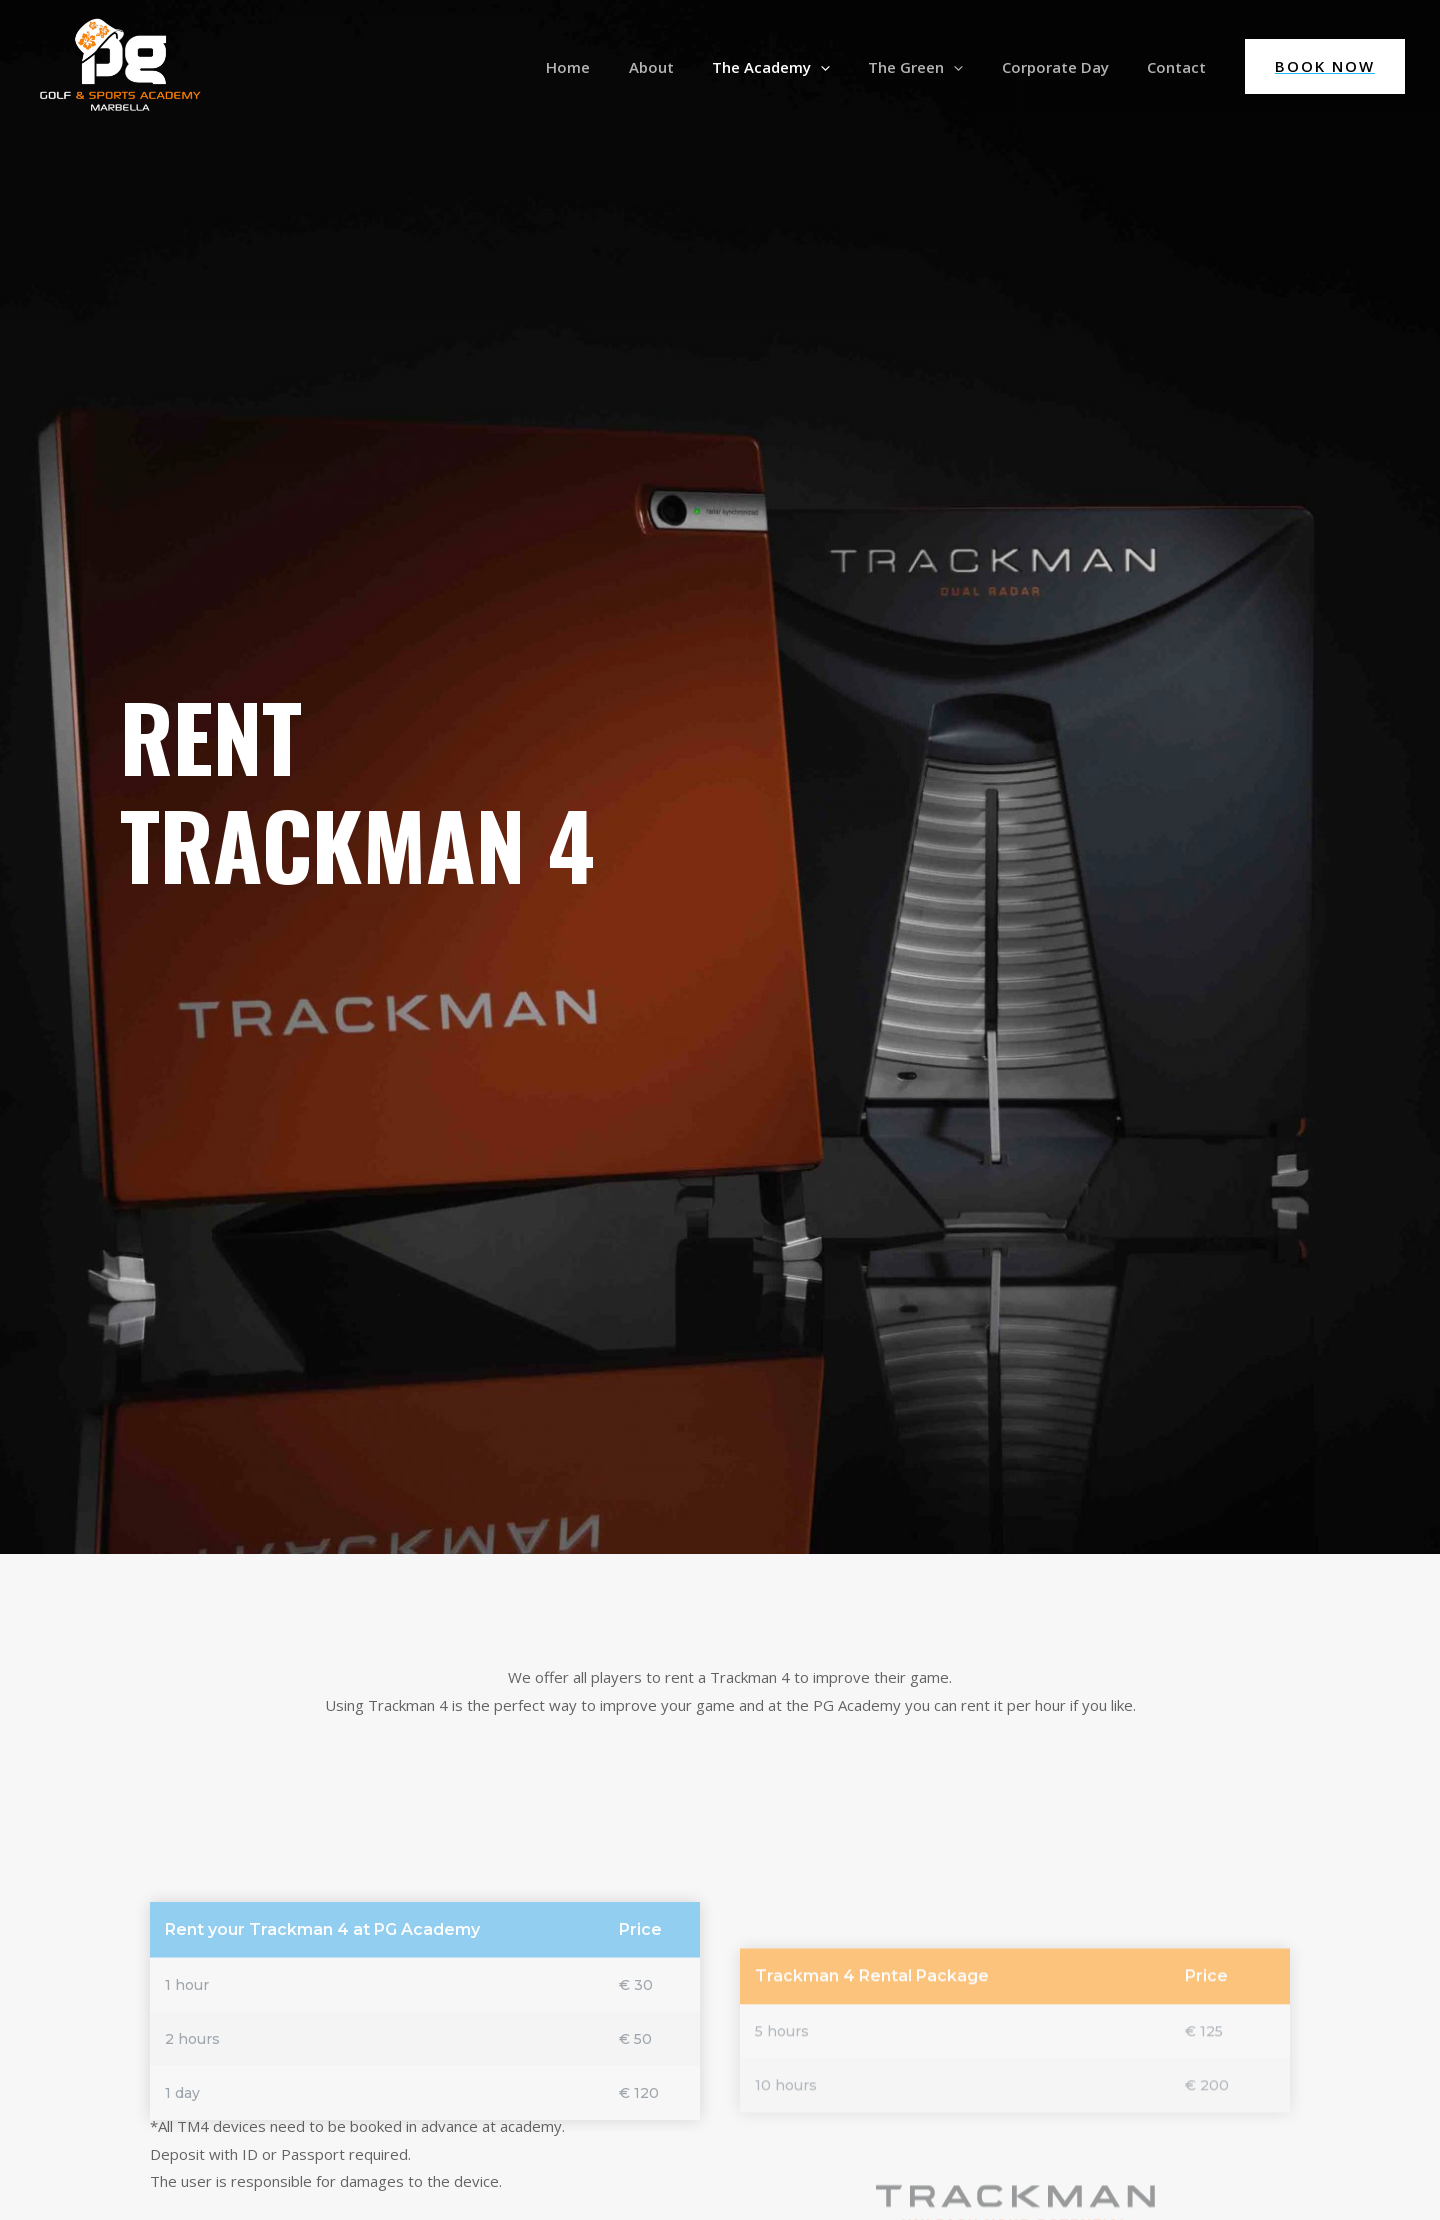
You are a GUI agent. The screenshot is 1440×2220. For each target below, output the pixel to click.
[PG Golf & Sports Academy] (120, 65)
